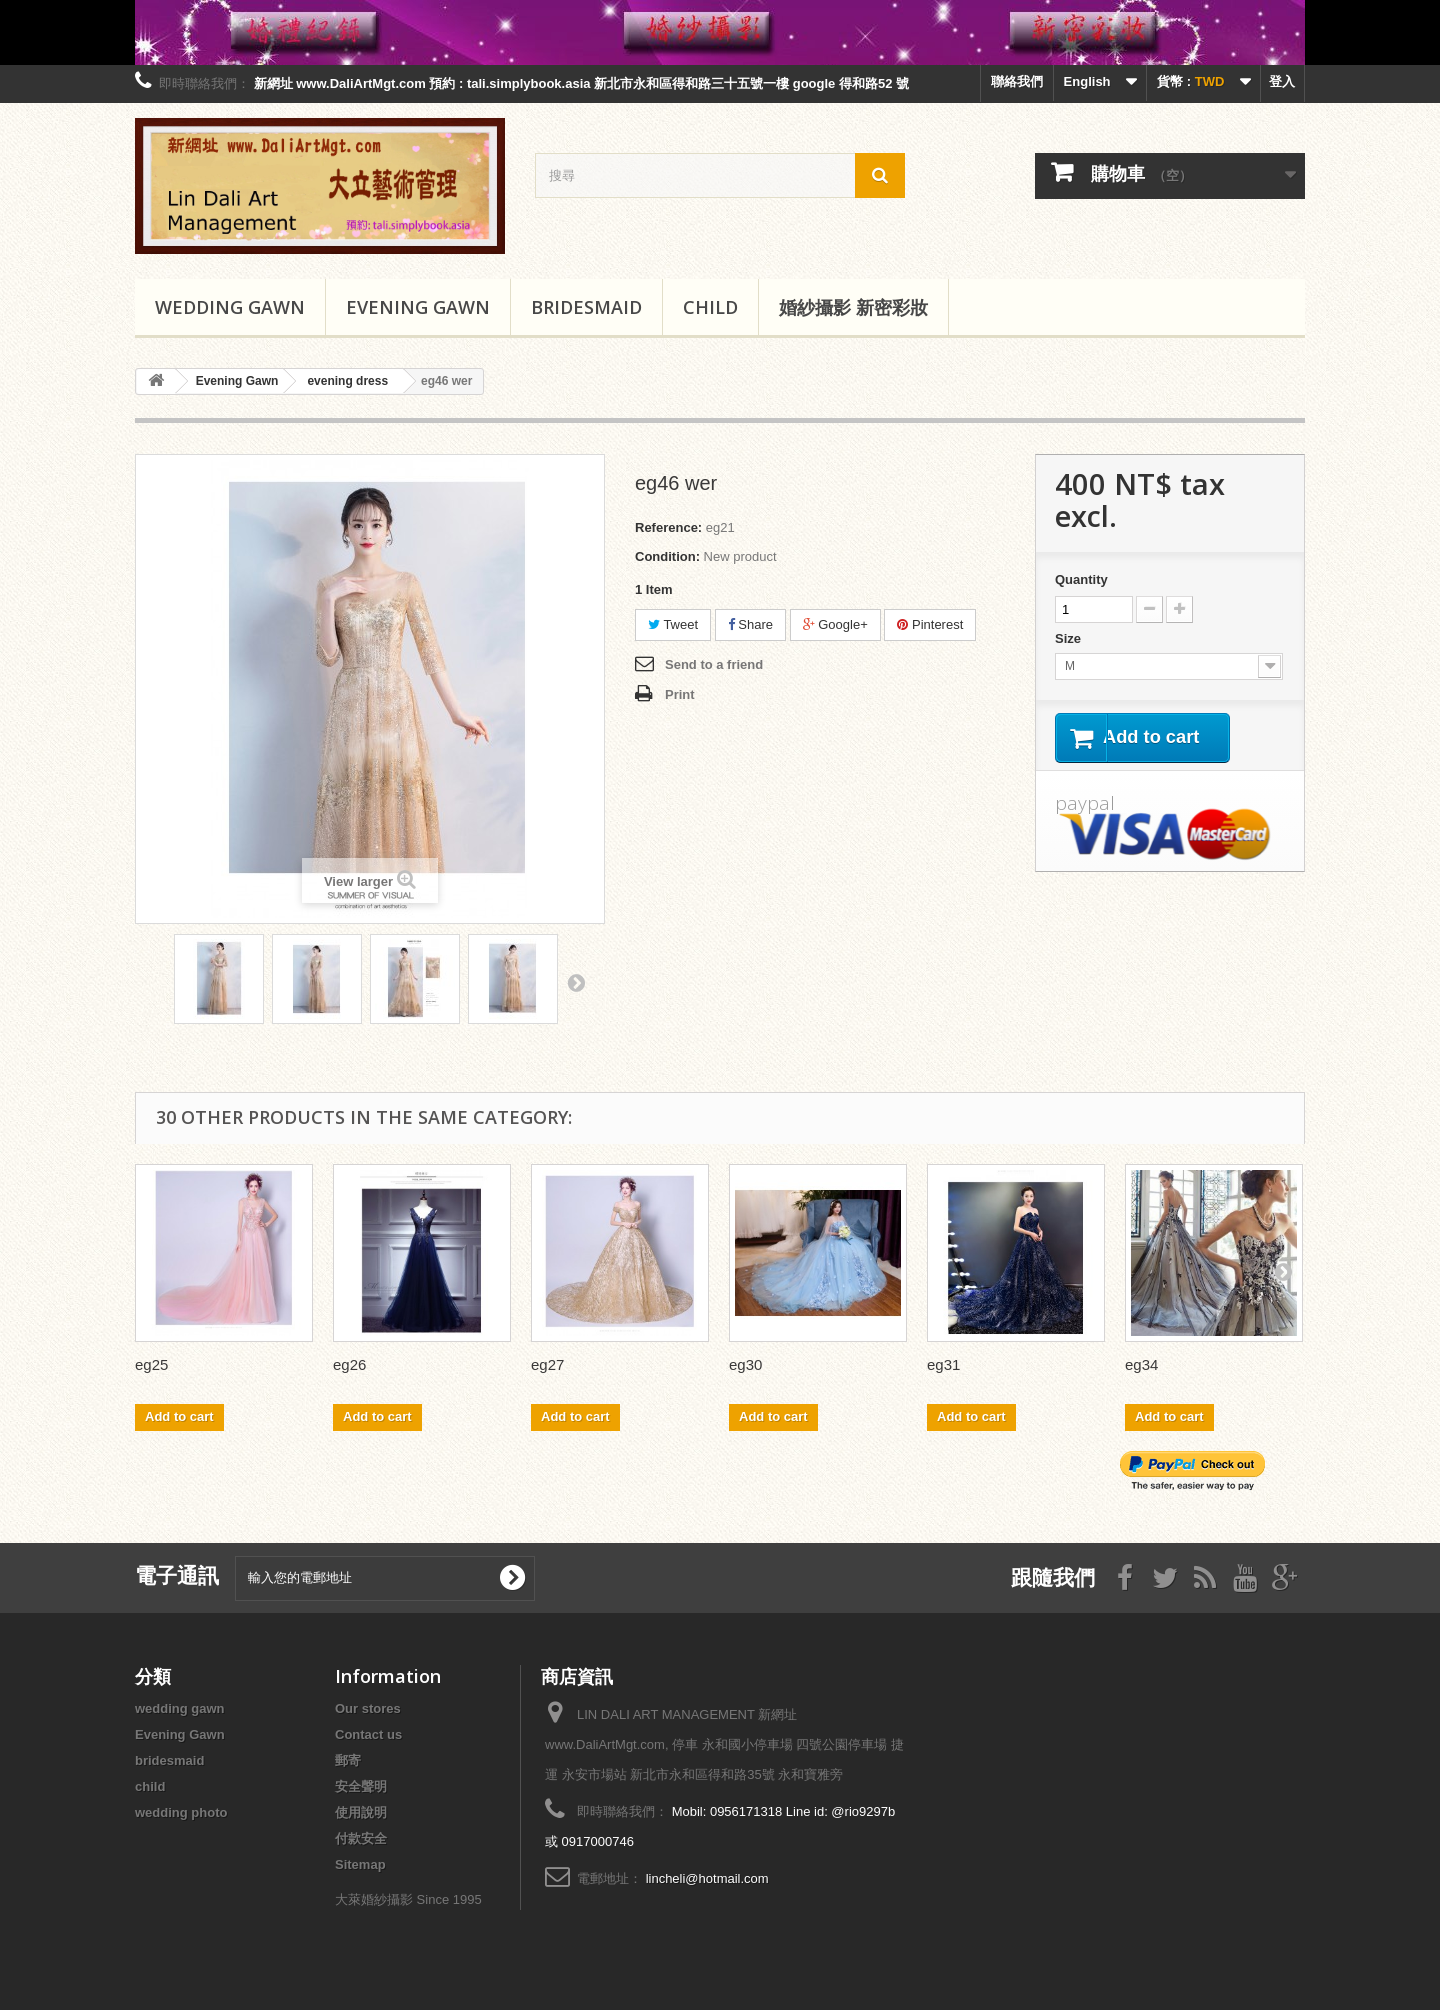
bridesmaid (586, 307)
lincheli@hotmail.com (707, 1878)
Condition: (667, 556)
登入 (1282, 81)
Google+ (835, 624)
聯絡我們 (1017, 81)
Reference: (668, 527)
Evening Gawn (418, 307)
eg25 (151, 1364)
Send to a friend (714, 664)
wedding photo (181, 1812)
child (710, 307)
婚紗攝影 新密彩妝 (853, 307)
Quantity (1081, 579)
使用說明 (361, 1812)
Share (750, 624)
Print (680, 694)
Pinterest (930, 624)
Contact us (368, 1734)
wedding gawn (230, 307)
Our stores (368, 1708)
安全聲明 (361, 1786)
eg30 (745, 1364)
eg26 (349, 1364)
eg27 (547, 1364)
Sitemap (360, 1864)
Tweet (673, 624)
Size (1070, 638)
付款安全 (361, 1838)
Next (576, 982)
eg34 (1141, 1364)
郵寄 (348, 1760)
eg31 (943, 1364)
